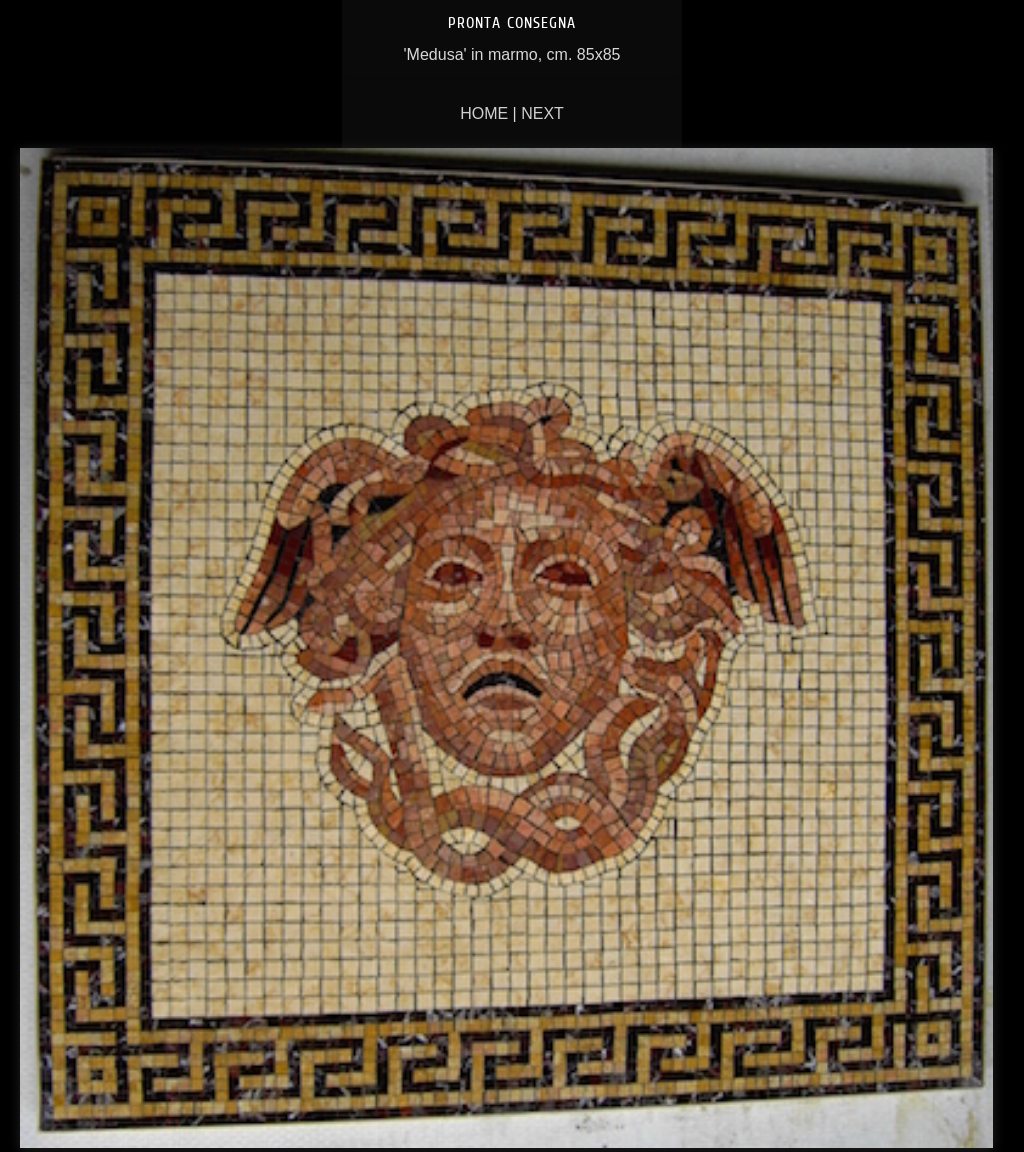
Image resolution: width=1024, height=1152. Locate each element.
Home (484, 113)
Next (542, 113)
